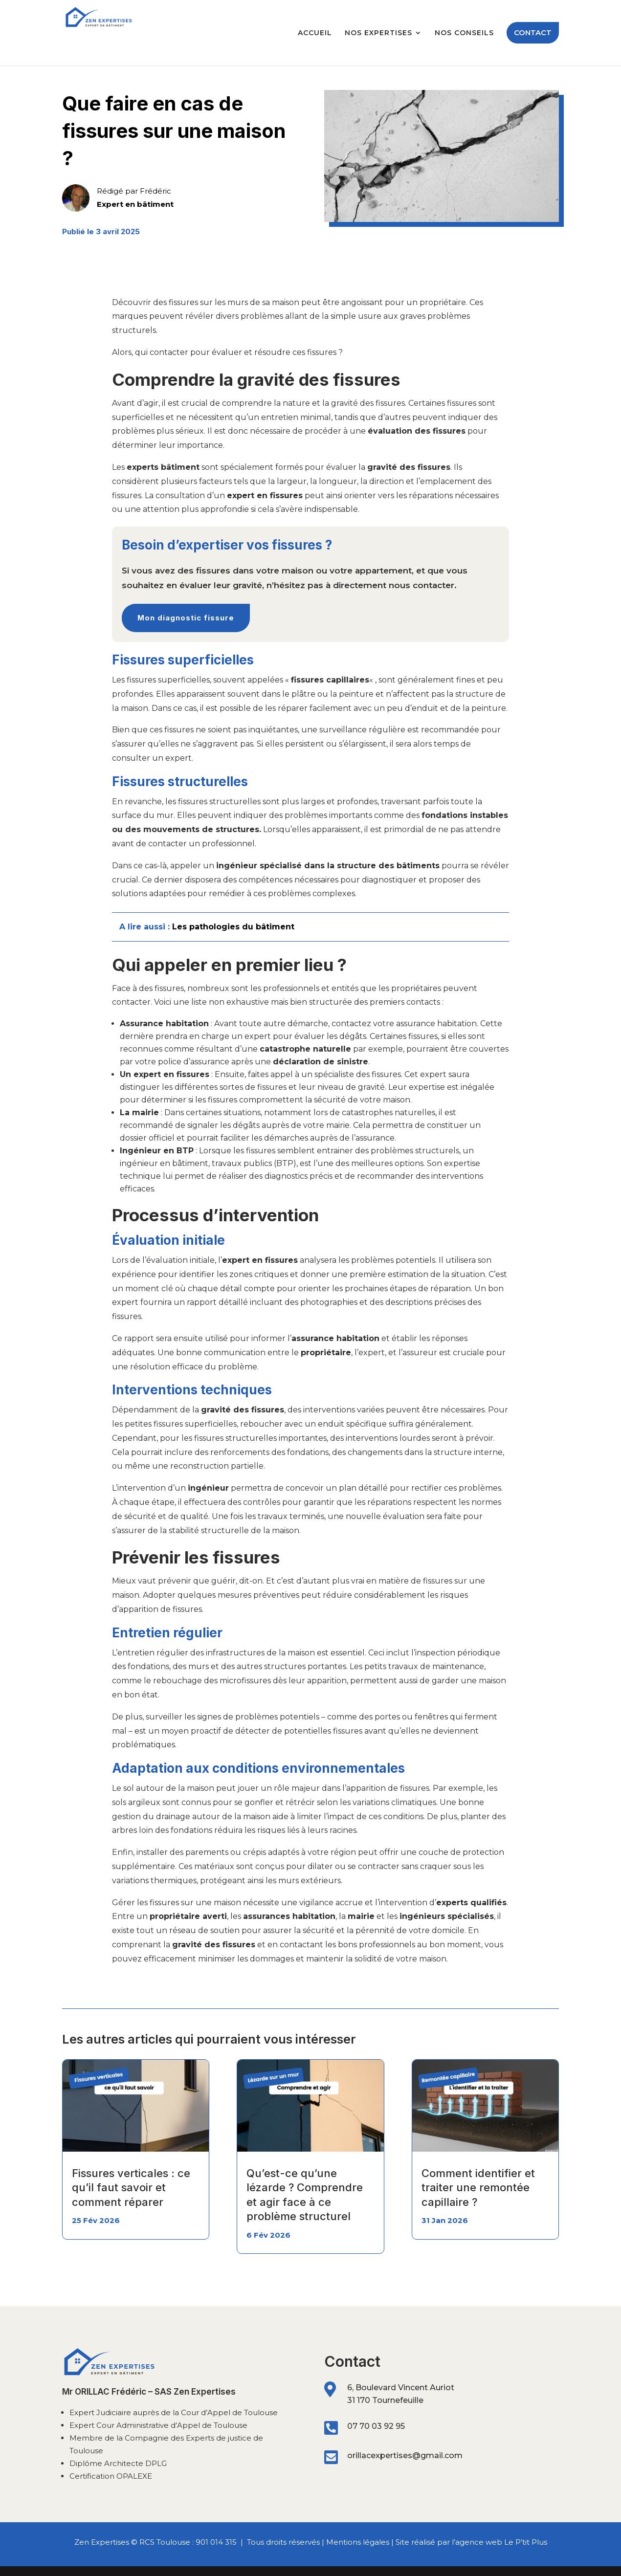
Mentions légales (357, 2542)
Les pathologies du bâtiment (233, 926)
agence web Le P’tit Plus (501, 2542)
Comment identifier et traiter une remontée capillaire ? (478, 2187)
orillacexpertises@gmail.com (405, 2455)
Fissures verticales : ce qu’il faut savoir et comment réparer (131, 2187)
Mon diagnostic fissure (185, 617)
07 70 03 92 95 (376, 2426)
